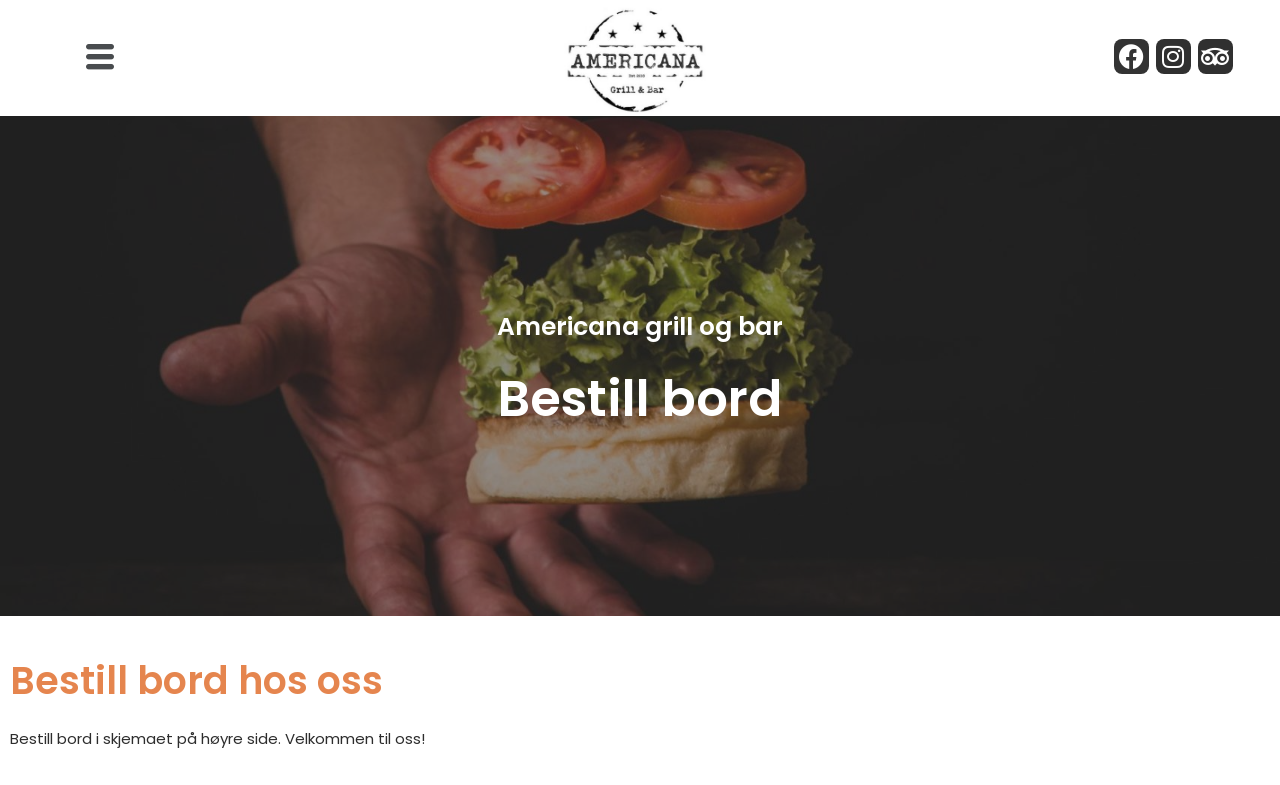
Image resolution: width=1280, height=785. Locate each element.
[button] (100, 58)
